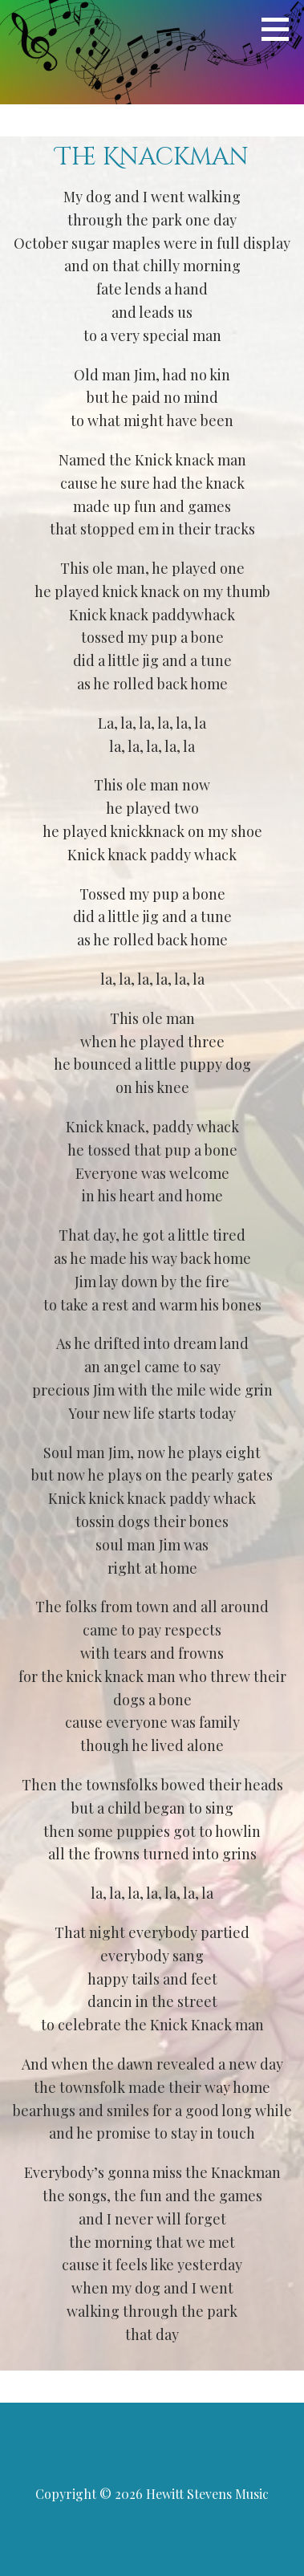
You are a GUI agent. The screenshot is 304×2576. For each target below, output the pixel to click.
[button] (280, 29)
